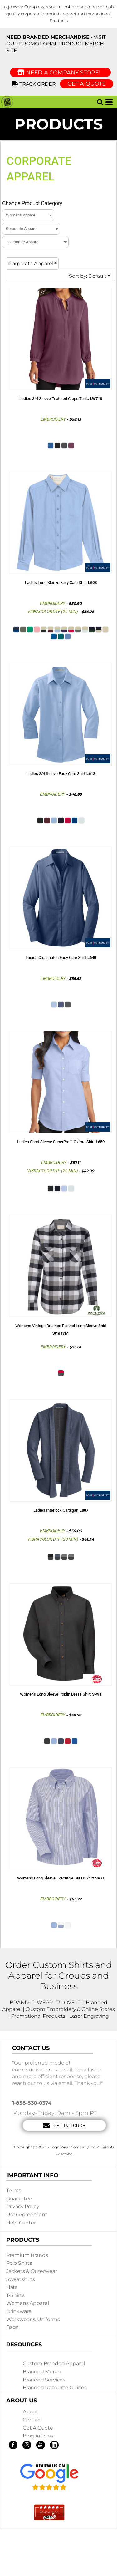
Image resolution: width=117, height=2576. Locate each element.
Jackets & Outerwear (31, 2271)
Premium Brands (27, 2255)
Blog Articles (38, 2436)
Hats (11, 2287)
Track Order (35, 84)
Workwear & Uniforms (33, 2319)
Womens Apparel (27, 2303)
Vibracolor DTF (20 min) (52, 611)
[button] (100, 102)
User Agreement (26, 2215)
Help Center (21, 2223)
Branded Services (44, 2380)
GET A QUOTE (86, 83)
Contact (32, 2420)
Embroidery (53, 419)
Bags (12, 2327)
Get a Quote (38, 2428)
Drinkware (19, 2311)
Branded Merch (42, 2372)
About (30, 2412)
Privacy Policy (22, 2206)
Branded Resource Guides (55, 2388)
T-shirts (15, 2295)
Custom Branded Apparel (54, 2363)
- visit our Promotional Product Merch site (56, 43)
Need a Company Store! (60, 72)
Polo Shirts (19, 2263)
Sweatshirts (20, 2279)
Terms (13, 2190)
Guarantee (19, 2199)
